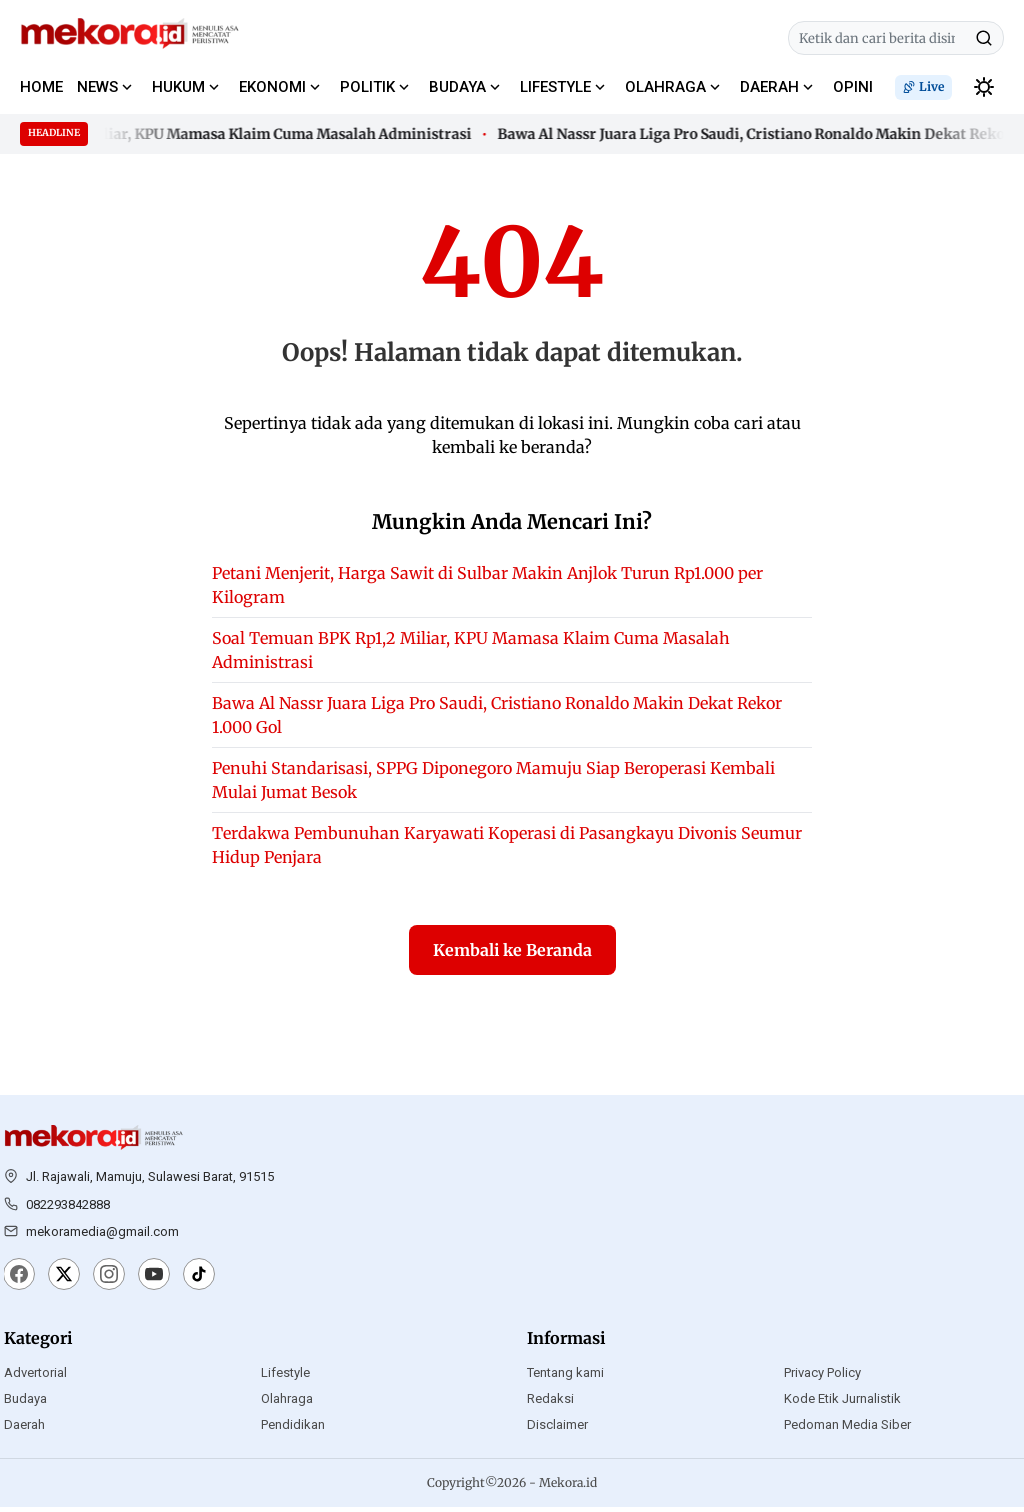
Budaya (25, 1403)
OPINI (853, 87)
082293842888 (68, 1208)
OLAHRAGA (665, 87)
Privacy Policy (822, 1377)
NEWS (97, 87)
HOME (41, 87)
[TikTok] (199, 1281)
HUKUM (178, 87)
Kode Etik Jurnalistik (842, 1403)
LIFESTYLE (555, 87)
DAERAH (769, 87)
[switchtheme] (984, 87)
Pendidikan (293, 1429)
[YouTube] (154, 1281)
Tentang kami (565, 1377)
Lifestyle (285, 1377)
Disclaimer (557, 1429)
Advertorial (35, 1377)
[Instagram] (109, 1281)
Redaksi (550, 1403)
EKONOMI (272, 87)
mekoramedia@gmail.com (102, 1236)
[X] (64, 1281)
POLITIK (367, 87)
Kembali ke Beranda (512, 955)
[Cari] (984, 38)
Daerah (24, 1429)
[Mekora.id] (94, 1143)
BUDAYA (457, 87)
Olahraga (287, 1403)
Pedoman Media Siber (847, 1429)
